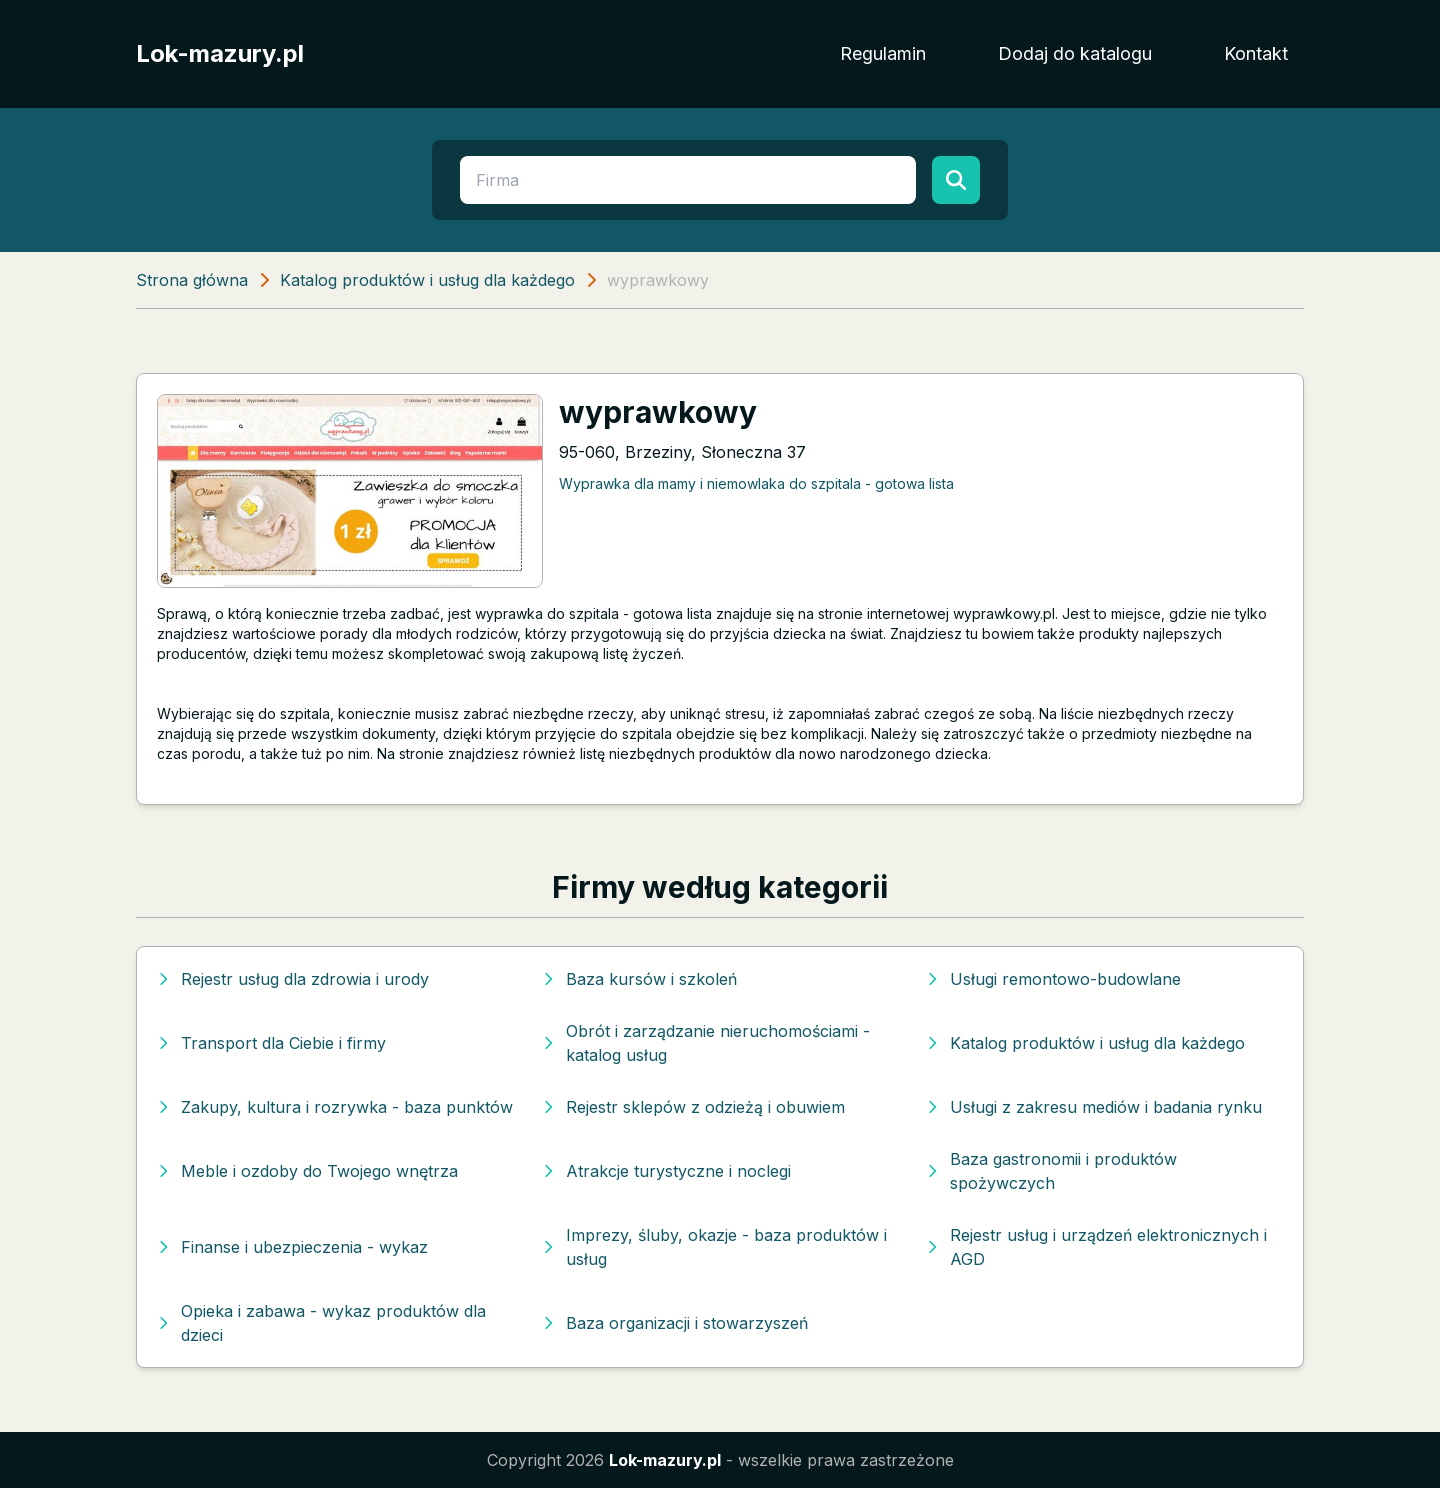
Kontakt (1256, 53)
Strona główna (192, 280)
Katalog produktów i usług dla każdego (427, 280)
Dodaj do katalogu (1075, 53)
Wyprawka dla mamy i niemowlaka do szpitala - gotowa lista (756, 483)
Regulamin (883, 53)
